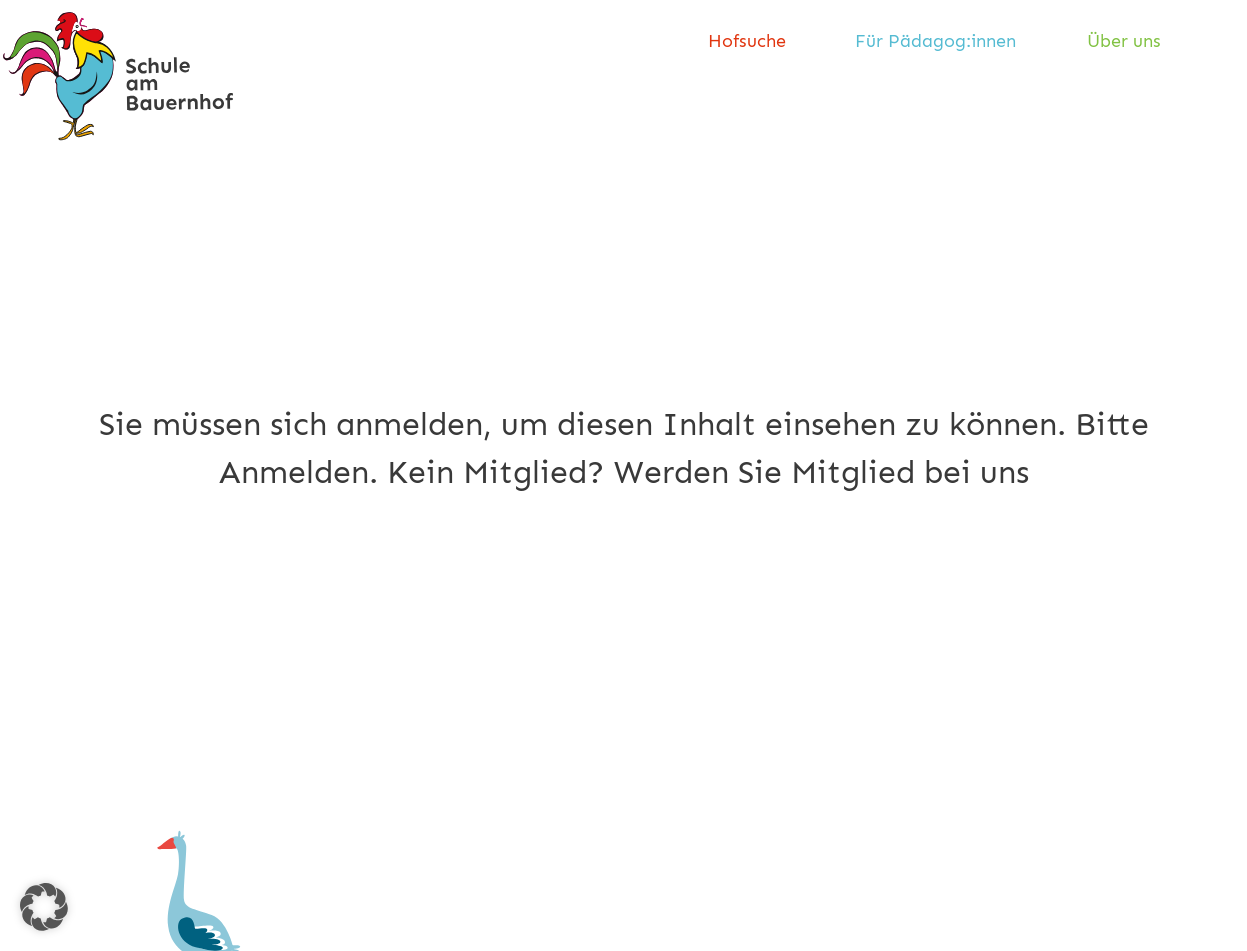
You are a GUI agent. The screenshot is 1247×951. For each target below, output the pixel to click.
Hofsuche (747, 41)
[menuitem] (754, 42)
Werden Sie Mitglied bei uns (821, 472)
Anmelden (294, 472)
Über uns (1124, 41)
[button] (44, 907)
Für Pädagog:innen (935, 41)
